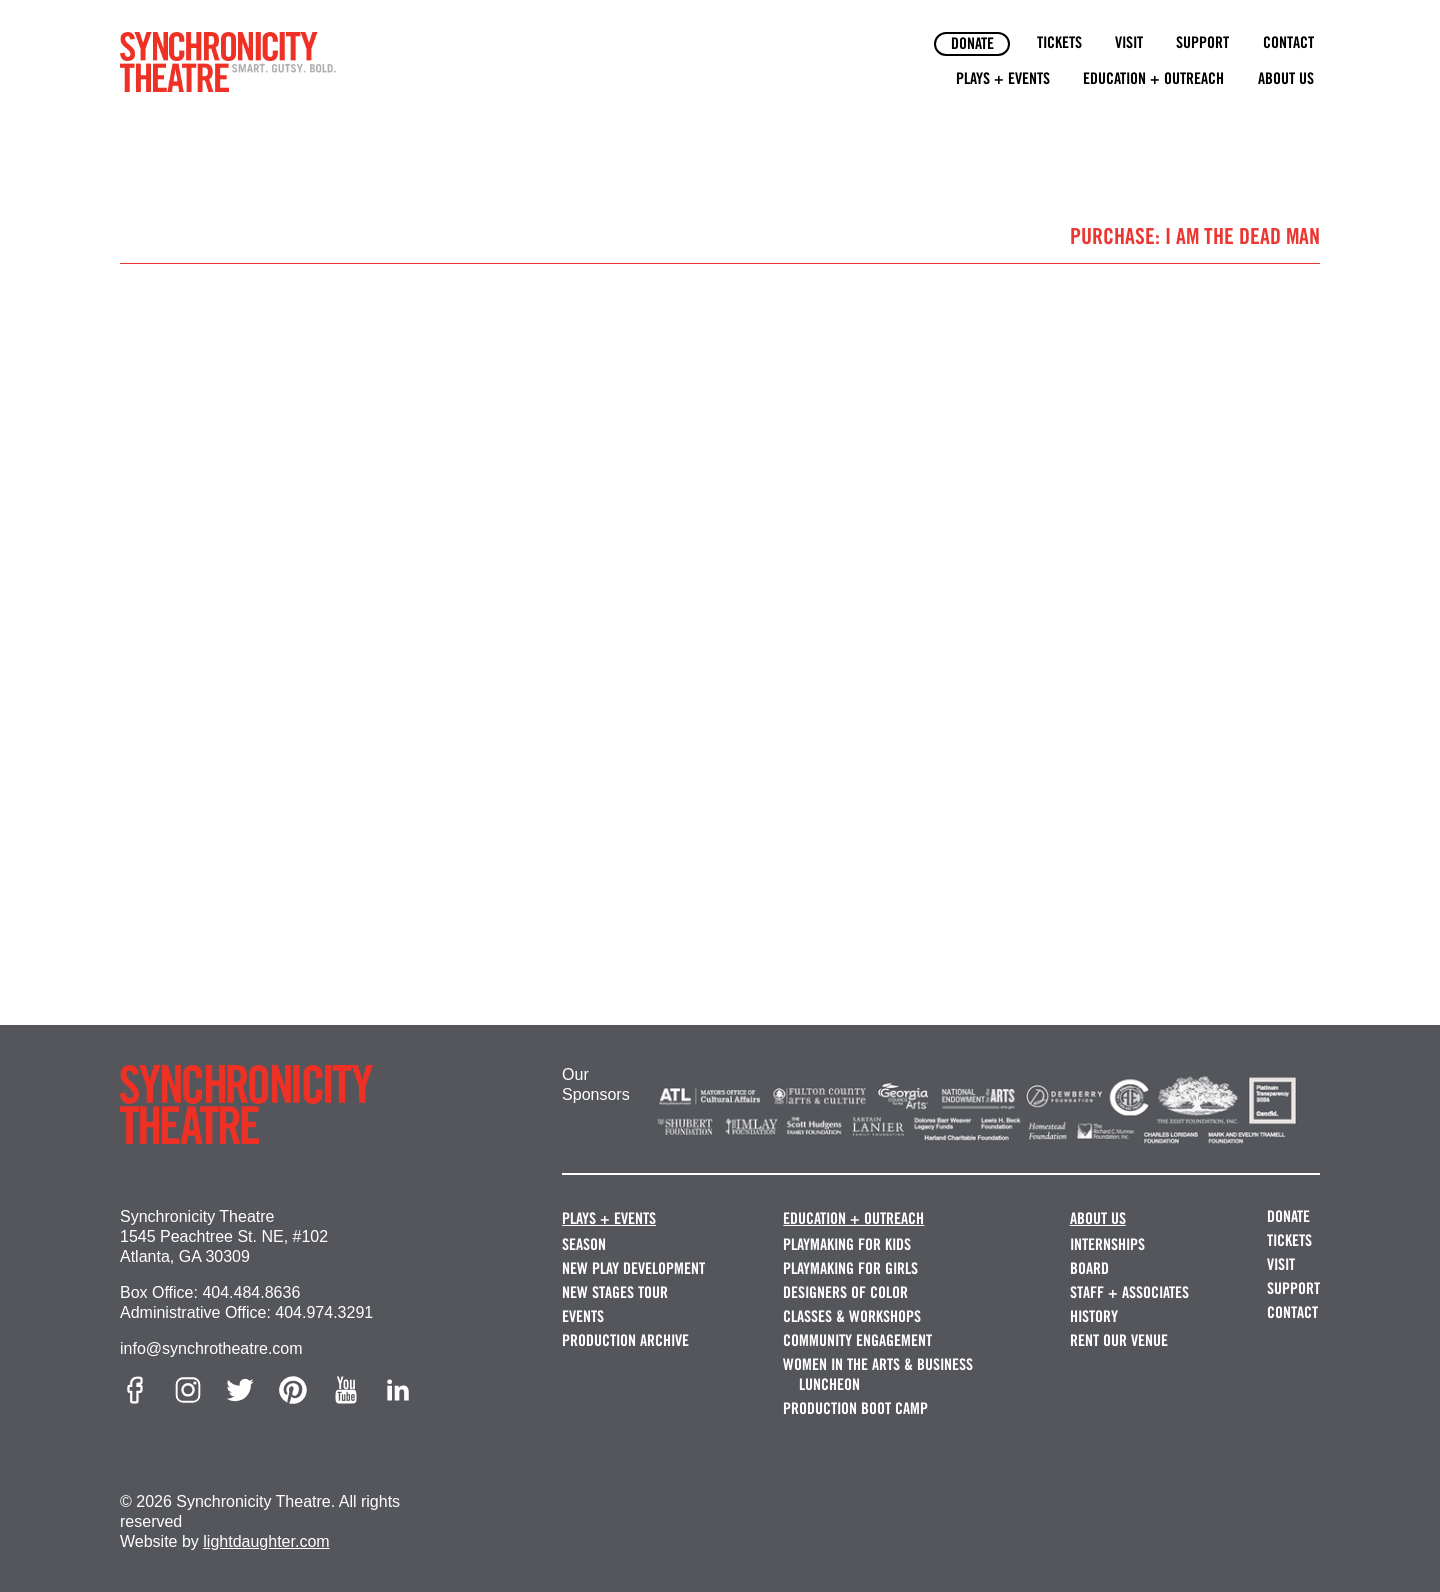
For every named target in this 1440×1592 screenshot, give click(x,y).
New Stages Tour (615, 1292)
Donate (972, 43)
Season (584, 1244)
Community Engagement (857, 1340)
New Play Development (633, 1268)
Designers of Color (845, 1292)
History (1094, 1316)
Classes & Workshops (852, 1316)
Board (1089, 1268)
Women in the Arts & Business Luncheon (878, 1374)
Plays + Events (1003, 78)
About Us (1286, 78)
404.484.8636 (251, 1292)
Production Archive (625, 1340)
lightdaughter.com (266, 1541)
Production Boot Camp (855, 1408)
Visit (1129, 42)
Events (583, 1316)
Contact (1288, 42)
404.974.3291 (324, 1312)
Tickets (1059, 42)
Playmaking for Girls (850, 1268)
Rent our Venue (1119, 1340)
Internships (1107, 1244)
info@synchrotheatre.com (211, 1348)
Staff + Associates (1129, 1292)
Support (1202, 42)
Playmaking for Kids (847, 1244)
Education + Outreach (1153, 78)
